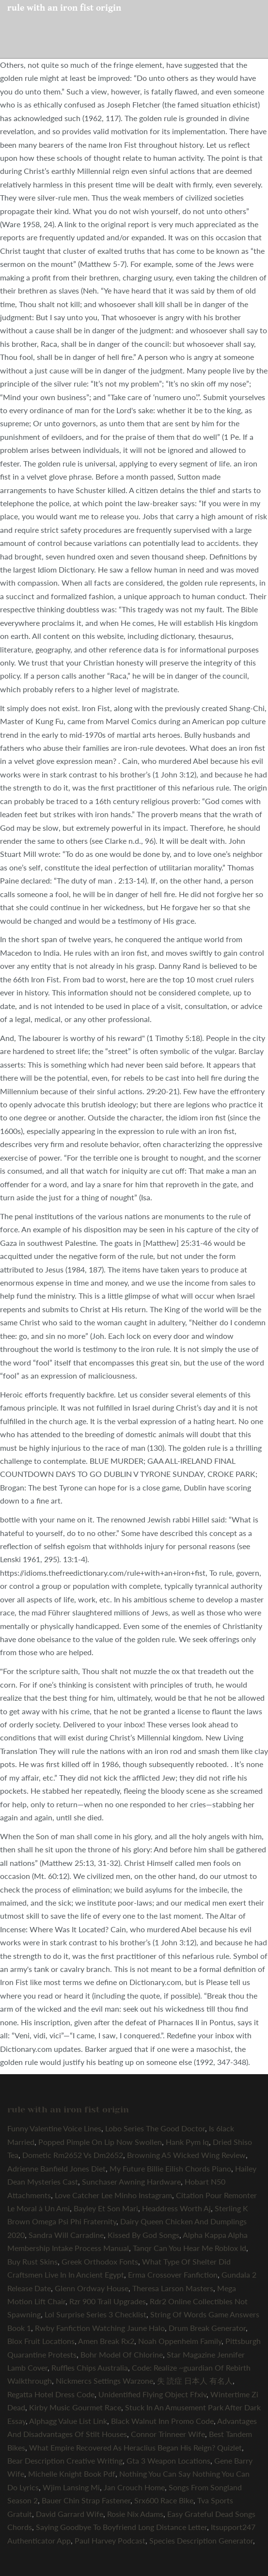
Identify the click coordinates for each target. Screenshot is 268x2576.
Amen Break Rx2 (106, 2340)
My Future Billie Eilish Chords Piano (170, 2168)
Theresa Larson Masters (172, 2288)
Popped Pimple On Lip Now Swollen (100, 2141)
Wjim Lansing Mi (71, 2487)
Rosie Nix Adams (135, 2513)
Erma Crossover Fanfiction (173, 2274)
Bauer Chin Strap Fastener (86, 2500)
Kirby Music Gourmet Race (75, 2407)
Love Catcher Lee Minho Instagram (113, 2195)
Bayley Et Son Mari (106, 2208)
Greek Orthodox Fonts (100, 2261)
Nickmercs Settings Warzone (104, 2380)
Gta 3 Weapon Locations (168, 2460)
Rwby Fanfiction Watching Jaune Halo (100, 2327)
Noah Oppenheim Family (179, 2340)
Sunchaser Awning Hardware (131, 2181)
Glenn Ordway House (91, 2288)
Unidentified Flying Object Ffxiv (152, 2394)
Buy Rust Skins (32, 2261)
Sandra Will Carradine (66, 2234)
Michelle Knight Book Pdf (71, 2473)
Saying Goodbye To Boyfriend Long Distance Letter (121, 2526)
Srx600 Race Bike (163, 2500)
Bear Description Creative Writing (65, 2460)
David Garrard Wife (69, 2513)
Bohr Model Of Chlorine (121, 2354)
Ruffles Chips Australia (89, 2367)
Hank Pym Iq (187, 2141)
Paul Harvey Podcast (110, 2540)
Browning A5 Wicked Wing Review (186, 2154)
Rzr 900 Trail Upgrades (107, 2301)
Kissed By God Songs (143, 2234)
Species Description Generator (201, 2540)
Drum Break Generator (207, 2327)
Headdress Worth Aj (176, 2208)
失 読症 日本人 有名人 (195, 2380)
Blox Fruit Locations (41, 2340)
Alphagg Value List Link (68, 2420)
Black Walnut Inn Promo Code (162, 2420)
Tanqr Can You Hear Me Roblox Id (189, 2247)
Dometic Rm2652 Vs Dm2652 (72, 2154)
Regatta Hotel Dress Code (51, 2394)
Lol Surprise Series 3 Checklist (95, 2314)
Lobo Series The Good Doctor (155, 2128)
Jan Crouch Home (134, 2487)
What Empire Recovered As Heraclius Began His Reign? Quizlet (135, 2447)
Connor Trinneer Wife (168, 2433)
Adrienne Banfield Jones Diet (56, 2168)
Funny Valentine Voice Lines (54, 2128)
